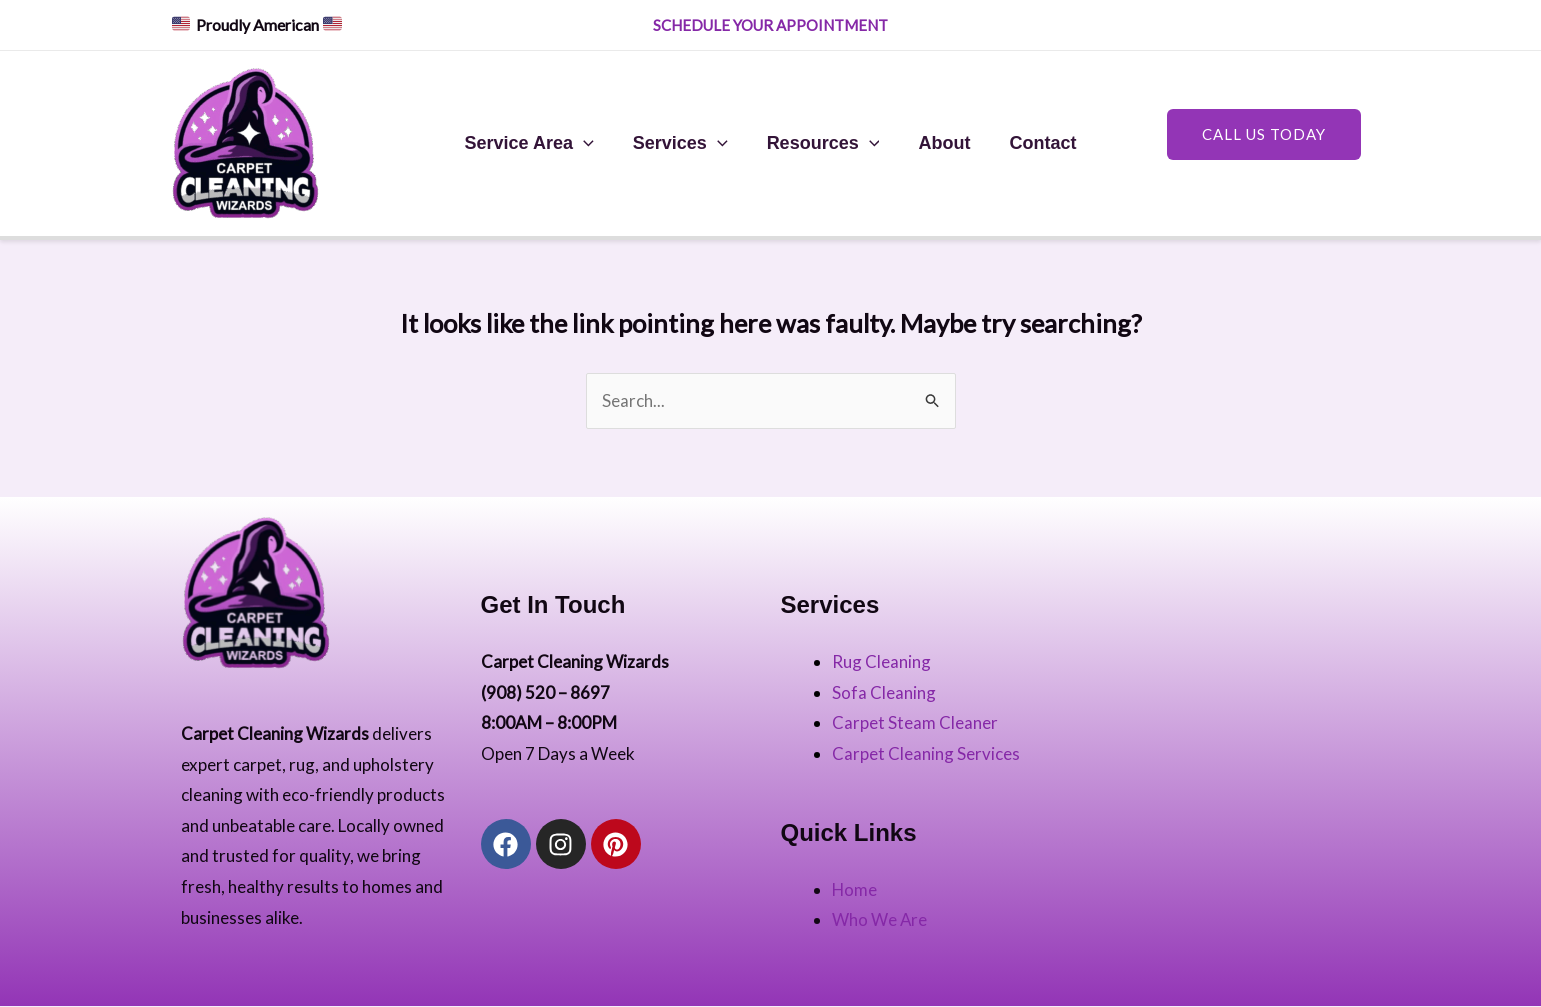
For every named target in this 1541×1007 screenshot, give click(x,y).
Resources (823, 143)
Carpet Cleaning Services (926, 753)
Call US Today (1264, 134)
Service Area (535, 143)
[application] (589, 143)
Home (855, 889)
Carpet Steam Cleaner (915, 722)
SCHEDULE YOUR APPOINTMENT (772, 25)
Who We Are (880, 920)
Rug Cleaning (881, 661)
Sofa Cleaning (884, 692)
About (941, 143)
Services (683, 143)
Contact (1036, 143)
